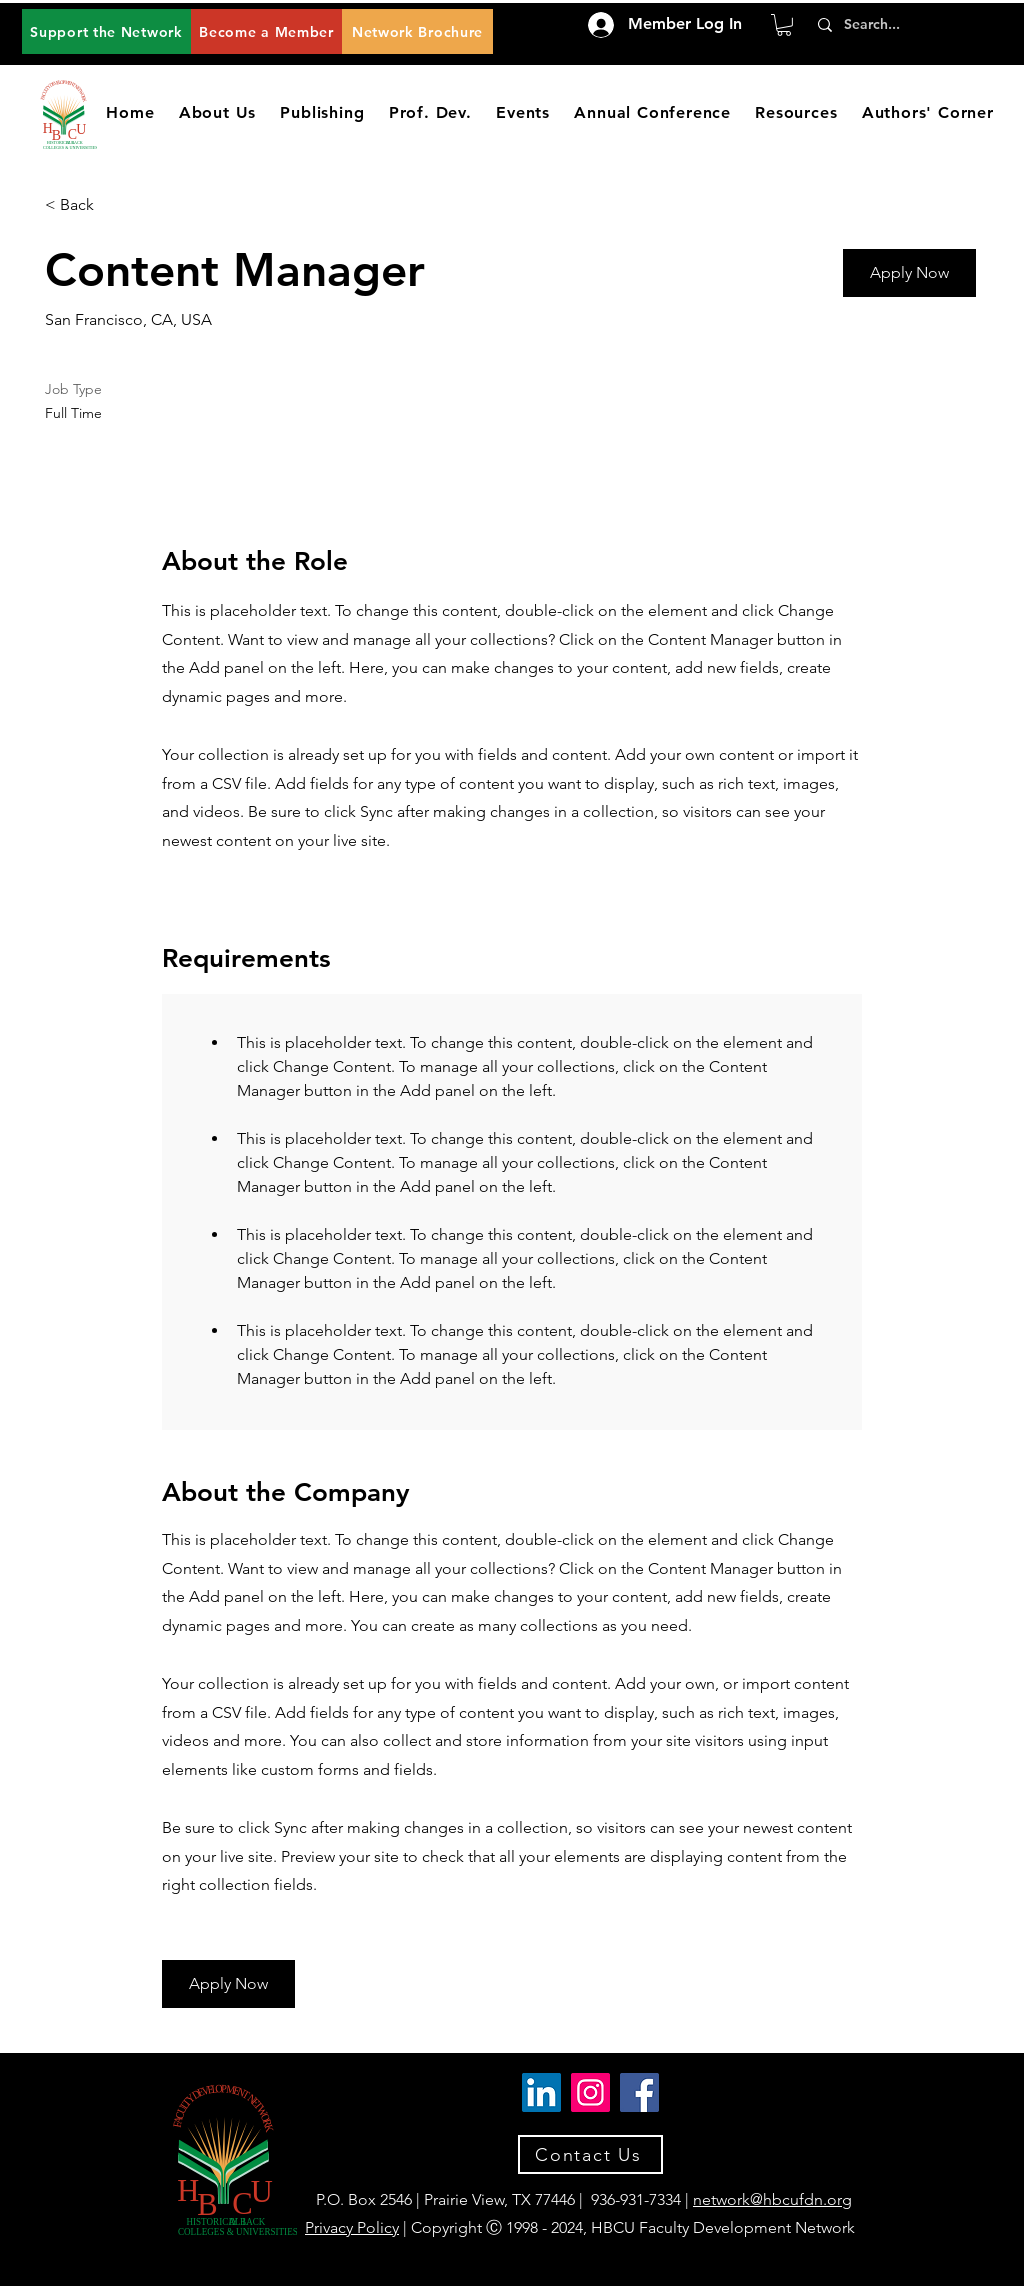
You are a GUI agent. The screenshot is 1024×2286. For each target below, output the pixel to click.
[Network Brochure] (417, 31)
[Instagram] (590, 2092)
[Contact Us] (590, 2154)
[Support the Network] (106, 31)
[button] (784, 25)
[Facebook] (639, 2092)
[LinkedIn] (541, 2092)
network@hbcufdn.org (772, 2199)
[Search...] (902, 25)
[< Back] (116, 205)
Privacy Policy (352, 2227)
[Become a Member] (266, 31)
